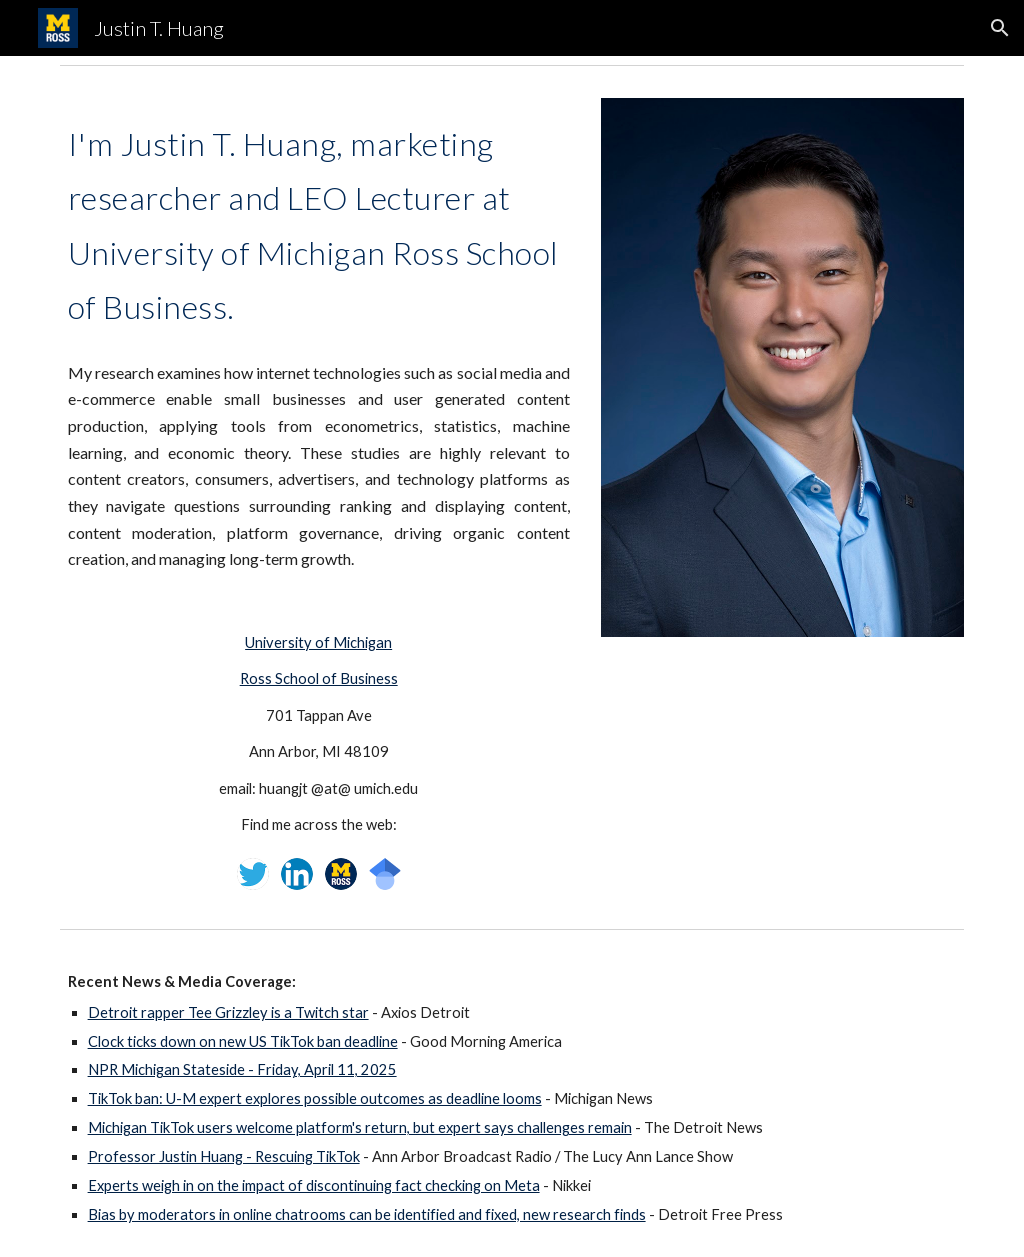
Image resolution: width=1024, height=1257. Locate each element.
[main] (319, 342)
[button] (1000, 28)
